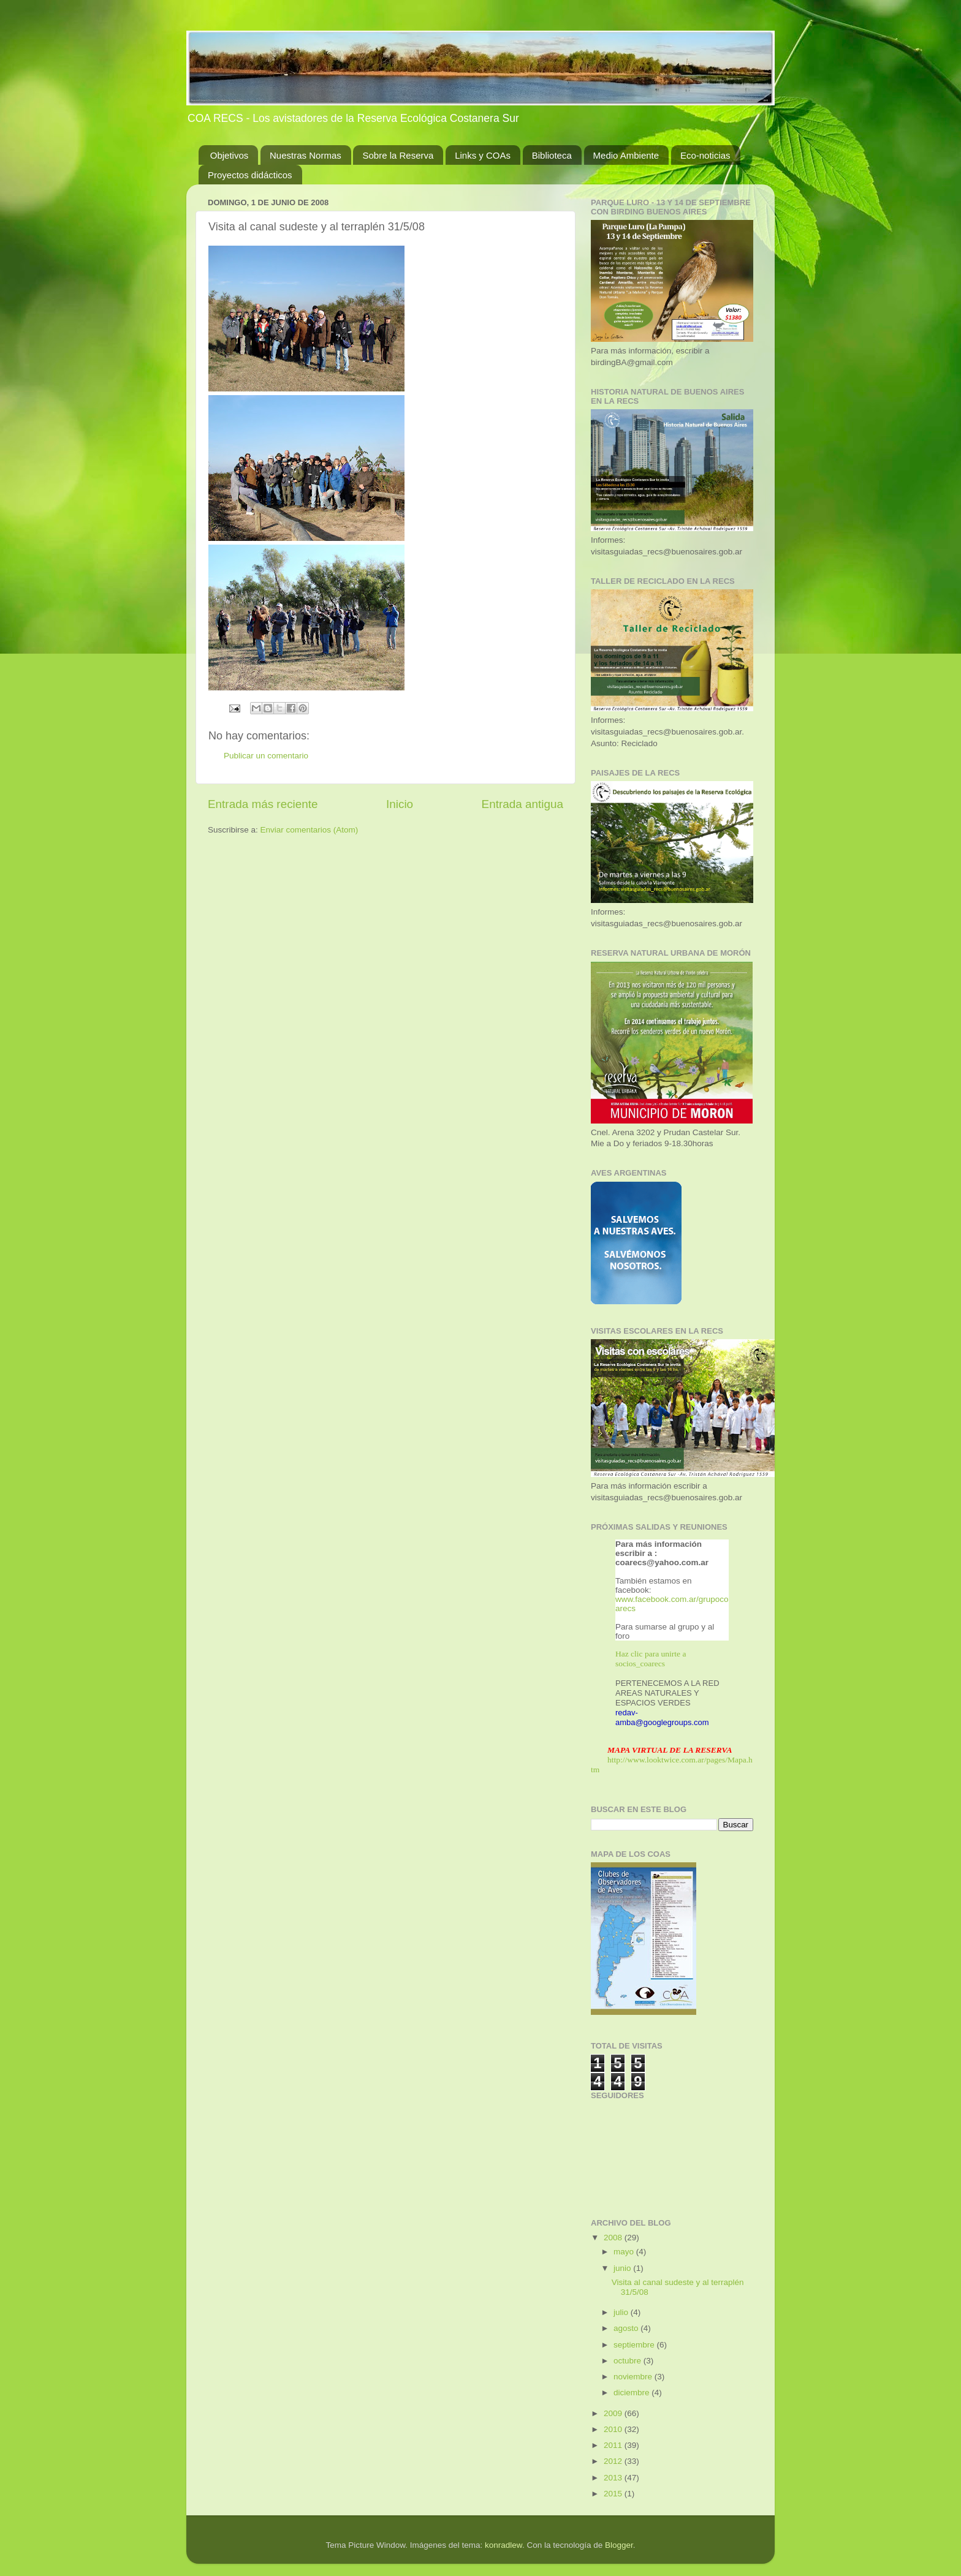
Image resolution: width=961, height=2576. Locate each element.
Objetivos (229, 155)
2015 (614, 2493)
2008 (614, 2237)
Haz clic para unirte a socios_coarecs (650, 1658)
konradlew (503, 2545)
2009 (614, 2413)
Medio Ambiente (626, 155)
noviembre (634, 2376)
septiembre (635, 2344)
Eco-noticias (705, 155)
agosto (626, 2328)
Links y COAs (483, 155)
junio (623, 2268)
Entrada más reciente (263, 804)
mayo (624, 2251)
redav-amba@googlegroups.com (662, 1717)
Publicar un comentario (266, 755)
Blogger (619, 2545)
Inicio (399, 804)
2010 (614, 2429)
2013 (614, 2477)
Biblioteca (552, 155)
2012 (614, 2461)
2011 (614, 2445)
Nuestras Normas (305, 155)
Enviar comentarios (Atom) (309, 829)
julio (622, 2312)
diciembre (632, 2392)
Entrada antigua (522, 804)
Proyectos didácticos (250, 175)
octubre (628, 2360)
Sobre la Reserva (397, 155)
